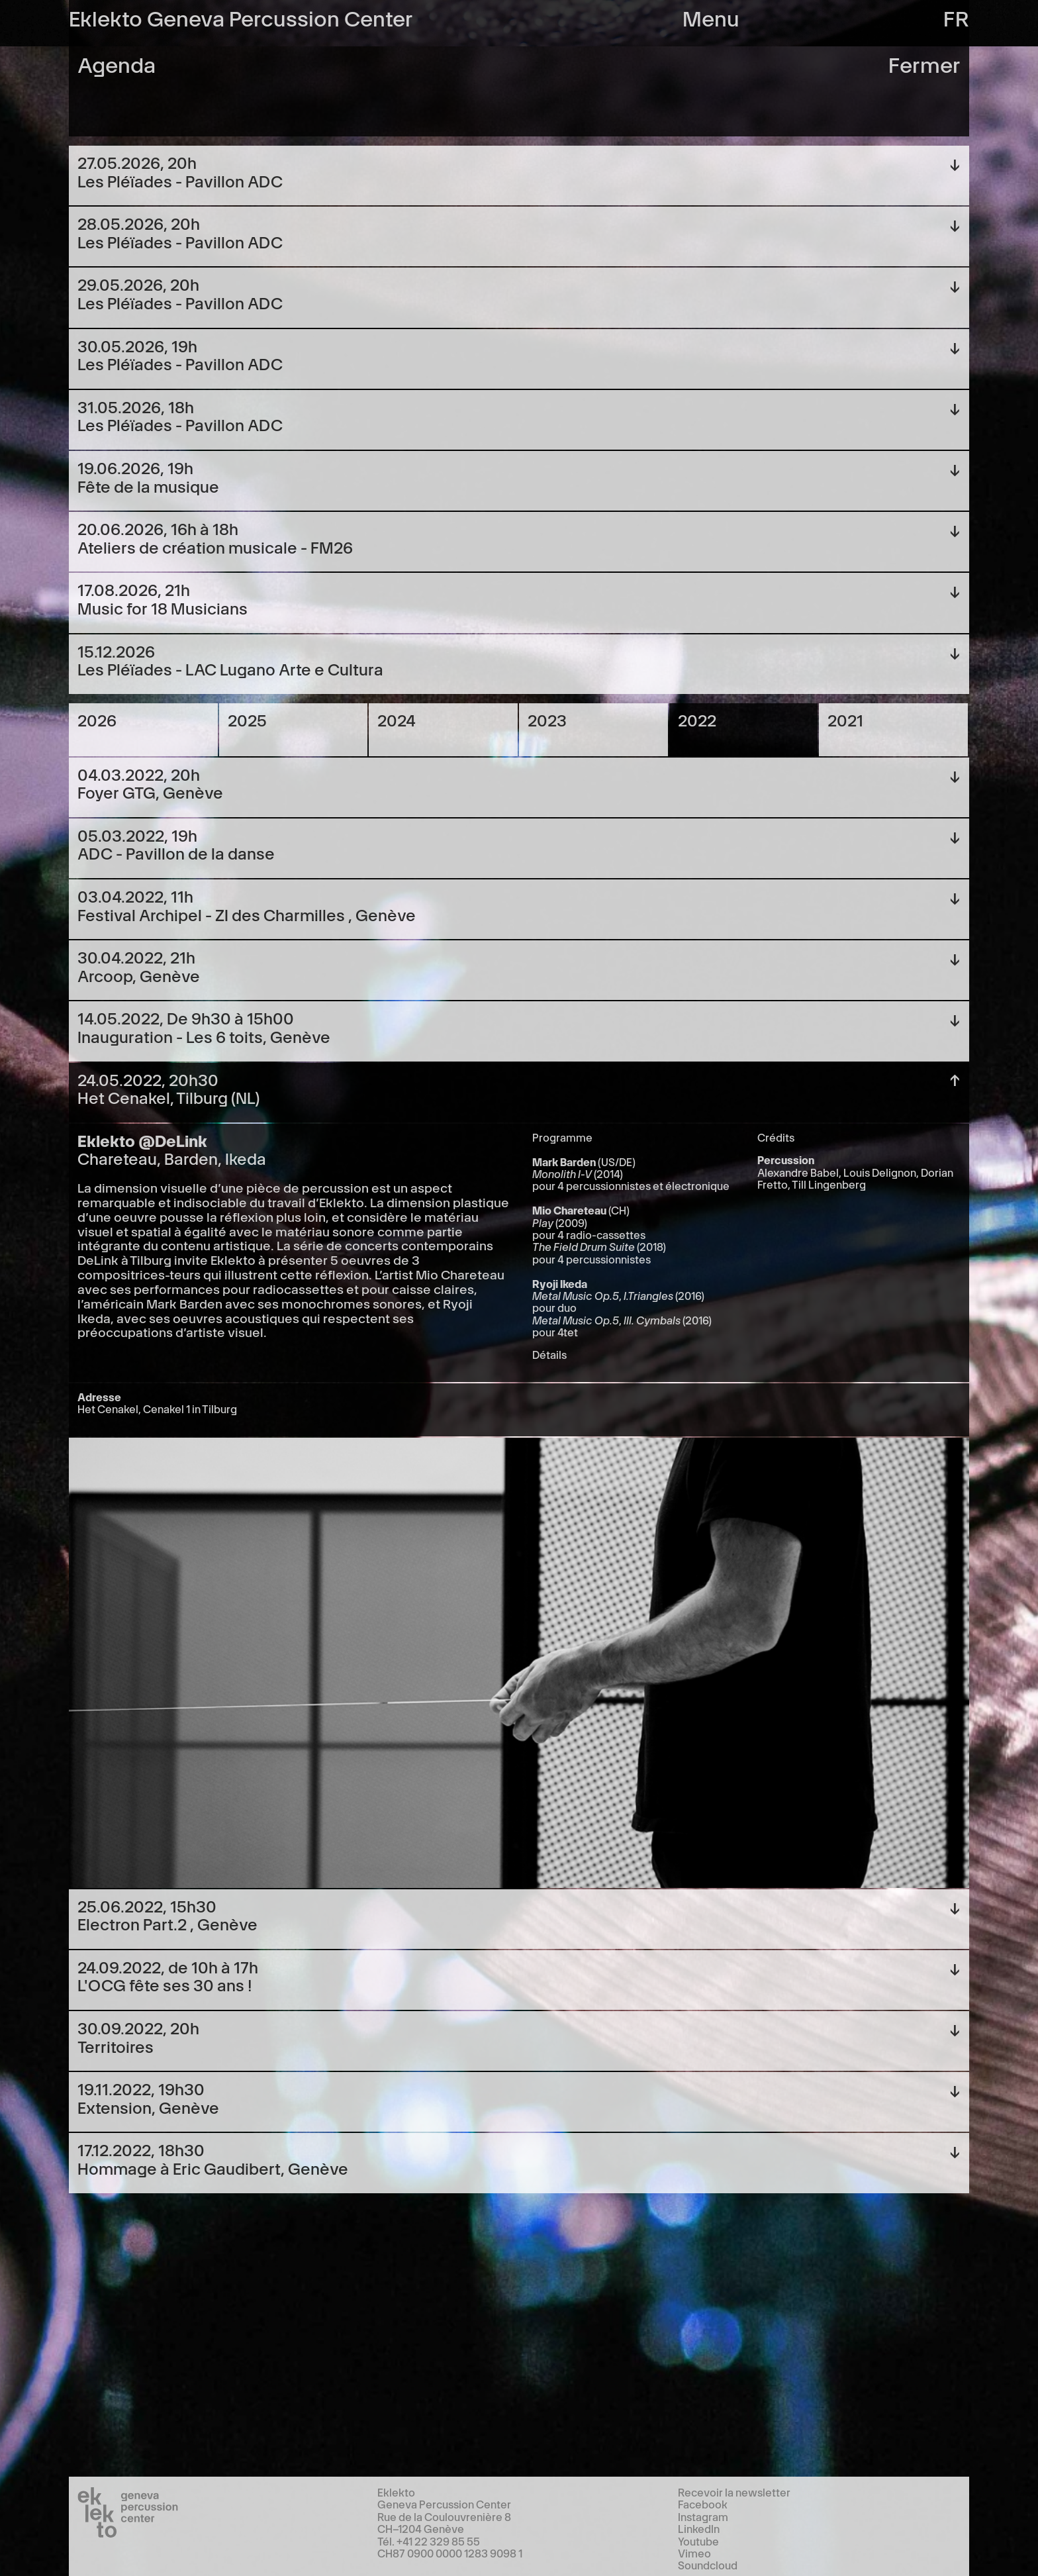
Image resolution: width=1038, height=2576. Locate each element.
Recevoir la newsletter (734, 2492)
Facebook (703, 2504)
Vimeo (694, 2553)
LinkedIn (699, 2528)
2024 (396, 719)
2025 (247, 719)
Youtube (698, 2541)
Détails (549, 1354)
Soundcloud (707, 2564)
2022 (697, 719)
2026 (97, 719)
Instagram (703, 2516)
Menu (711, 17)
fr (956, 17)
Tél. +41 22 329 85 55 (428, 2541)
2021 (845, 719)
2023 (547, 719)
